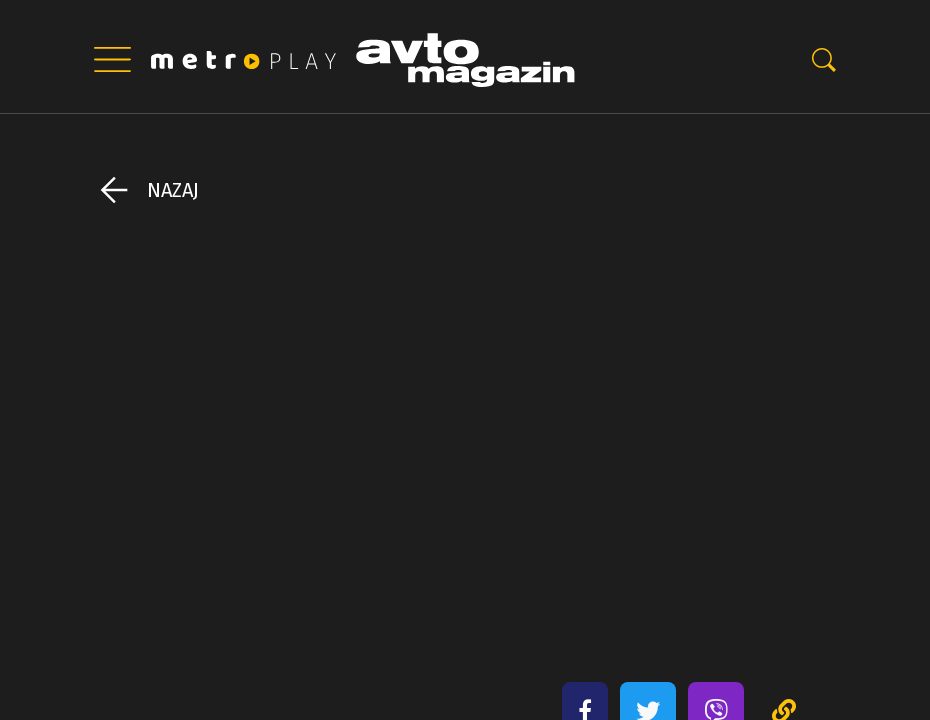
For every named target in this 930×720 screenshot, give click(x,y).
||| (112, 60)
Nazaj (173, 190)
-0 (824, 60)
